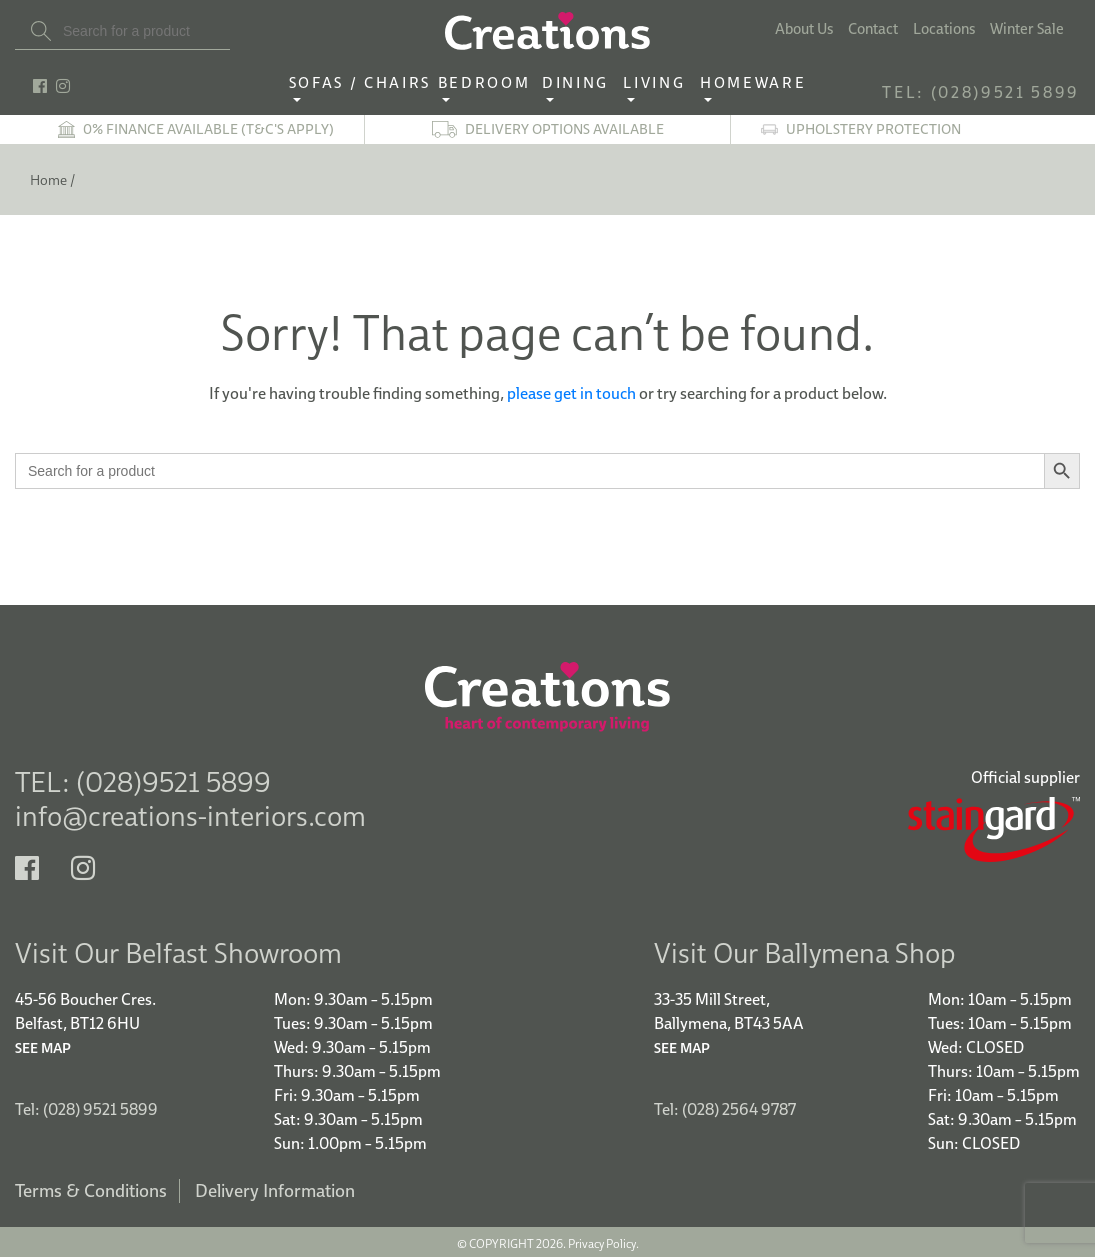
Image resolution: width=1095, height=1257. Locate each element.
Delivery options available (564, 129)
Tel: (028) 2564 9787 (725, 1106)
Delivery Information (275, 1187)
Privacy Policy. (603, 1240)
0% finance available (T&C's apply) (208, 129)
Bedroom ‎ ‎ (490, 83)
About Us (804, 29)
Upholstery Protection (873, 129)
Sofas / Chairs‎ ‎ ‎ (363, 83)
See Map (43, 1045)
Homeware (753, 83)
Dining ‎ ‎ (581, 83)
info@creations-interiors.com (190, 815)
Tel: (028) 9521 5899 (86, 1106)
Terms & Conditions (91, 1187)
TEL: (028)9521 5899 (981, 92)
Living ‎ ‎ (659, 83)
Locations (944, 29)
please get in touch (571, 393)
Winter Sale (1027, 29)
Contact (873, 29)
